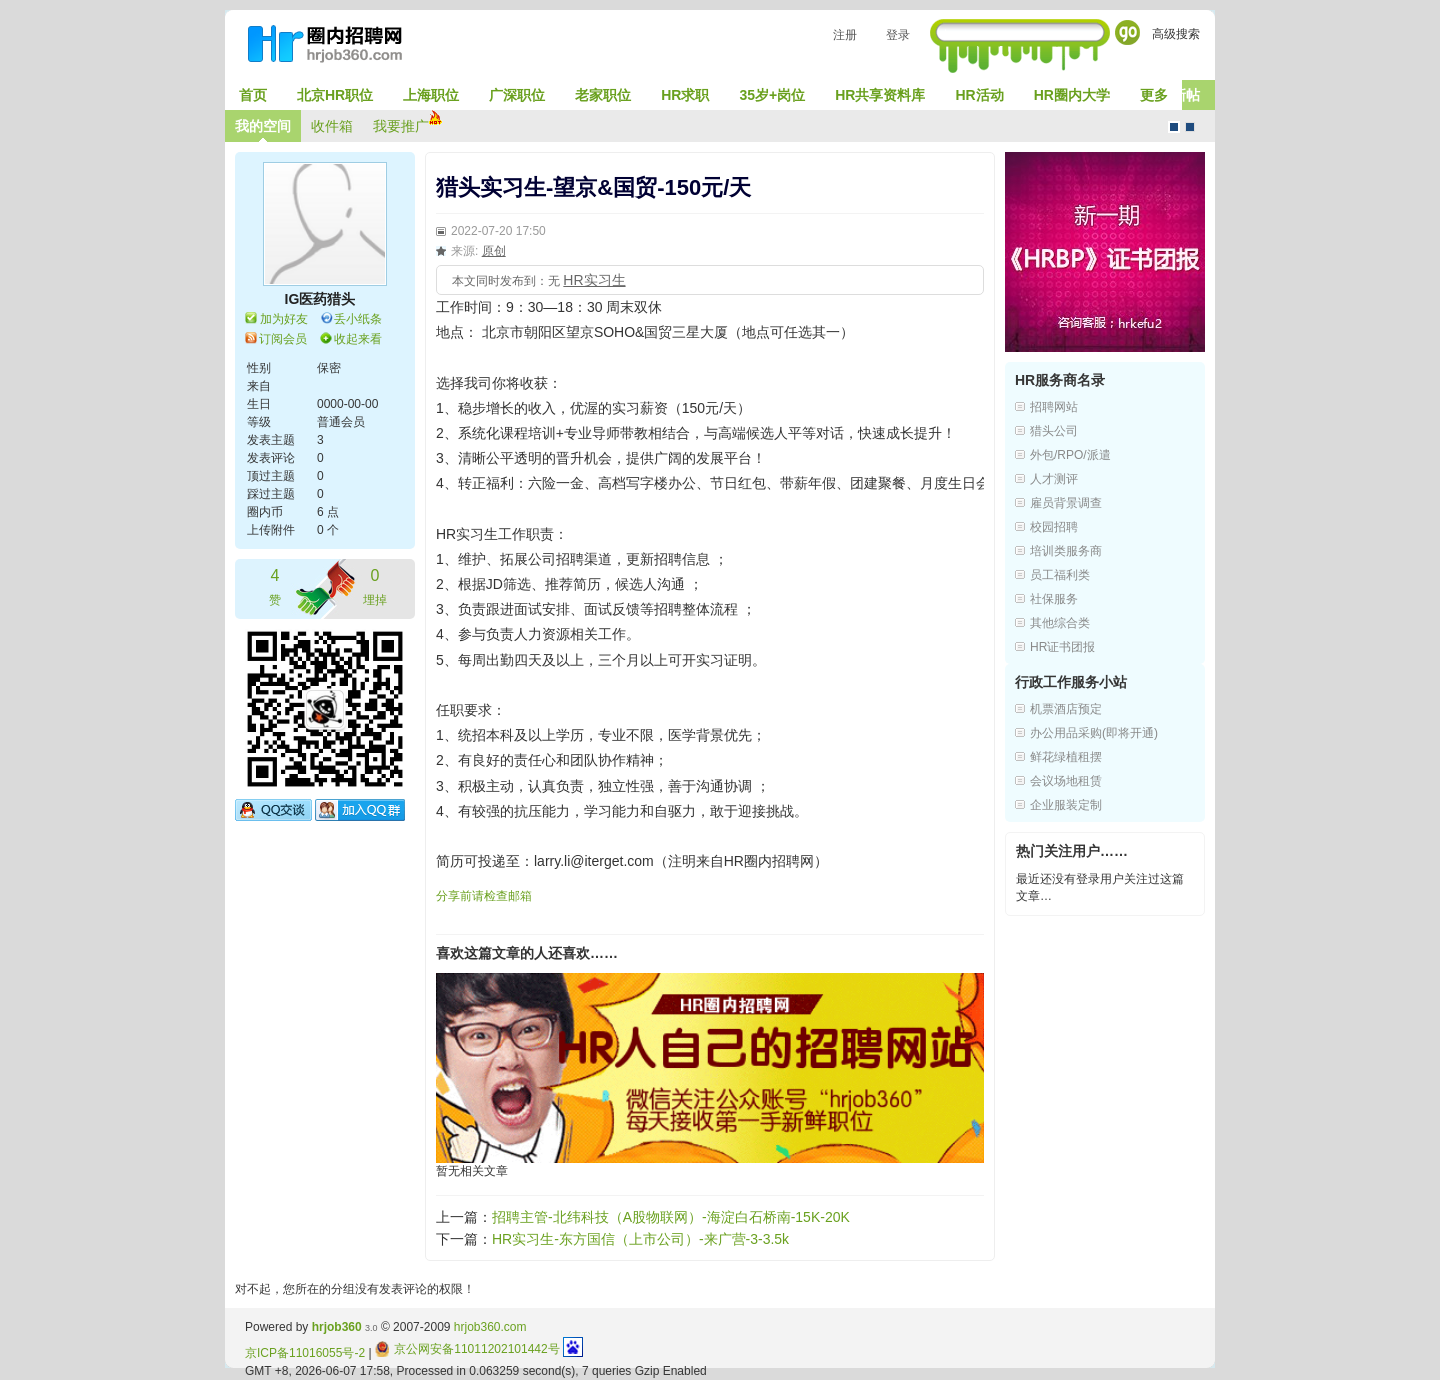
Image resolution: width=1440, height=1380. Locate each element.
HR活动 (979, 95)
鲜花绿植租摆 (1066, 757)
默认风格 (1174, 127)
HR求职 (685, 95)
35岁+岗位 (772, 95)
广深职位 (517, 95)
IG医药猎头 (320, 299)
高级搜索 (1176, 34)
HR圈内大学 (1072, 95)
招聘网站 (1054, 407)
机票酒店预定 (1066, 709)
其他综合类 (1060, 623)
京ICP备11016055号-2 (305, 1353)
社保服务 (1054, 599)
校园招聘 (1054, 527)
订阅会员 (283, 339)
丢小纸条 (358, 319)
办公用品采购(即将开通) (1094, 733)
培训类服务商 (1066, 551)
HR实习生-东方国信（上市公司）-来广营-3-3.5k (640, 1239)
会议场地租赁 (1066, 781)
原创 (494, 251)
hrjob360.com (490, 1327)
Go (1127, 32)
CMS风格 (1190, 127)
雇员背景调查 (1066, 503)
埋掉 (375, 585)
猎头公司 (1054, 431)
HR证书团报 (1062, 647)
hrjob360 (337, 1327)
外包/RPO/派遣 (1070, 455)
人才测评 (1054, 479)
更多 (1154, 95)
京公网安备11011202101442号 (467, 1349)
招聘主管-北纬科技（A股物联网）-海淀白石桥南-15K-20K (671, 1217)
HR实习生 (594, 280)
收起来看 (358, 339)
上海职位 (431, 95)
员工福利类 (1060, 575)
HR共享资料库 (880, 95)
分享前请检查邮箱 (484, 896)
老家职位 (603, 95)
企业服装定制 (1066, 805)
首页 (253, 95)
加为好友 (284, 319)
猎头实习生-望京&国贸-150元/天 (593, 187)
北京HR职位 (335, 95)
